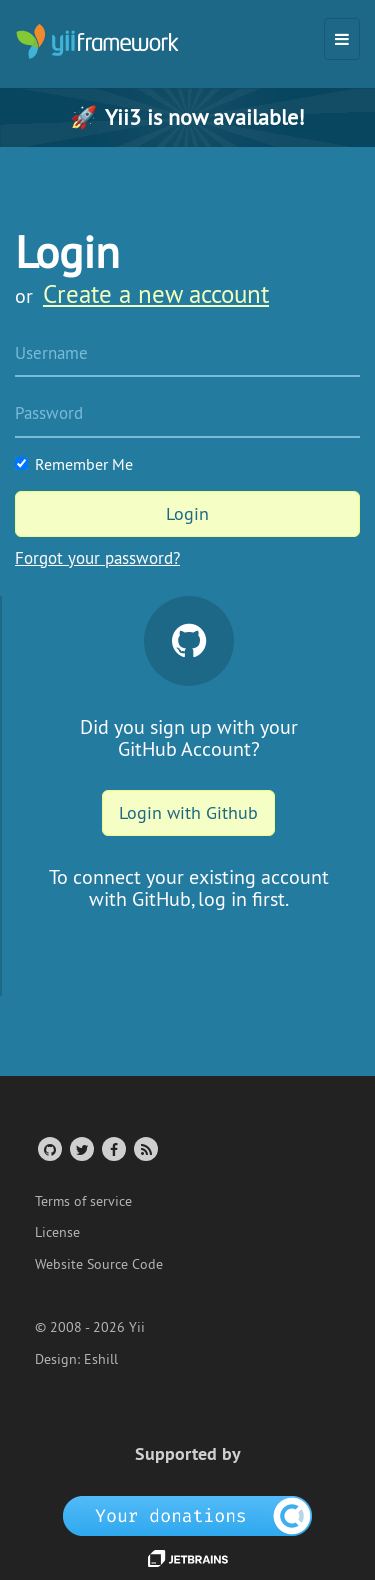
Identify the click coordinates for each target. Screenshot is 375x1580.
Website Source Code (99, 1264)
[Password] (187, 415)
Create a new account (156, 294)
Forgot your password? (97, 558)
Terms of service (83, 1201)
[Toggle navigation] (342, 39)
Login (187, 513)
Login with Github (188, 812)
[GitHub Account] (48, 1148)
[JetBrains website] (188, 1557)
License (57, 1232)
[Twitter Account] (80, 1148)
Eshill (101, 1359)
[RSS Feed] (144, 1148)
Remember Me (74, 464)
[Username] (187, 355)
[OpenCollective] (187, 1515)
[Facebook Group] (112, 1148)
